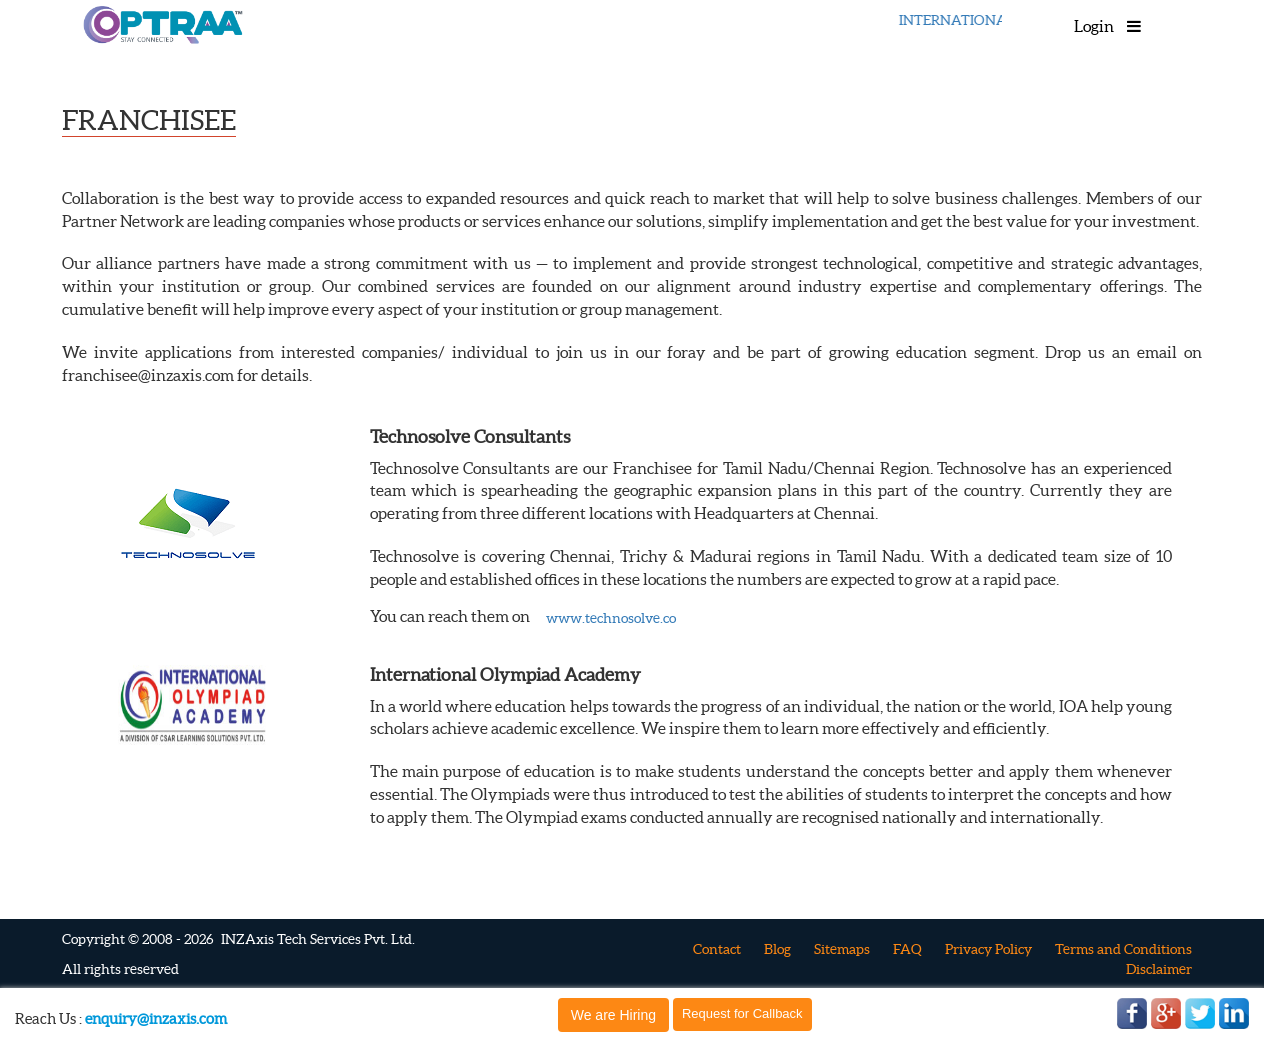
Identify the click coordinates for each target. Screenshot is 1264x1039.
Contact (717, 949)
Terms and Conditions (1123, 949)
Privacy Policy (988, 949)
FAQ (907, 949)
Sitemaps (842, 949)
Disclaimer (1159, 969)
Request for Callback (742, 1013)
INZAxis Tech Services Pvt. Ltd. (318, 939)
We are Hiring (613, 1015)
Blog (777, 949)
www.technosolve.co (611, 618)
